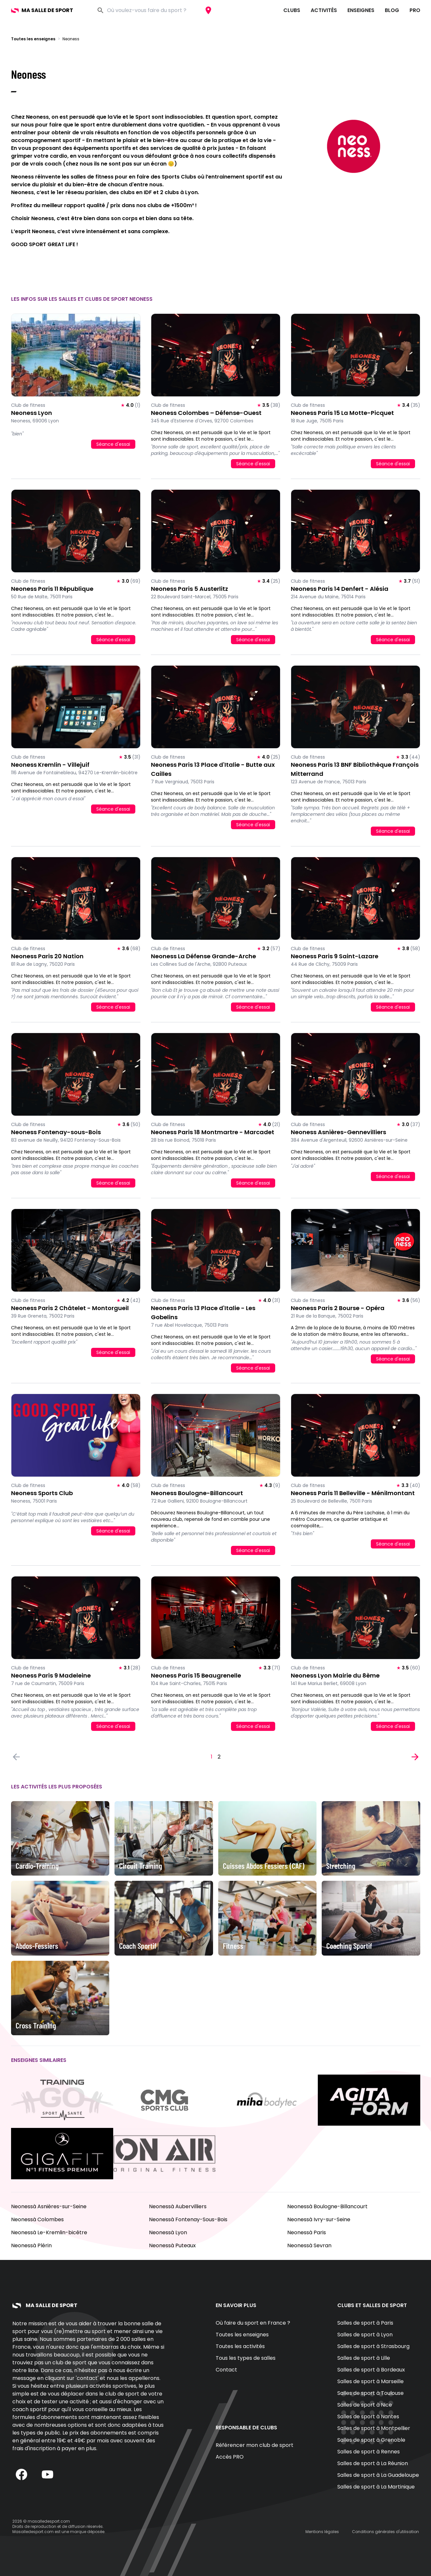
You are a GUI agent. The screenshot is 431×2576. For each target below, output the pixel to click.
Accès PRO (230, 2457)
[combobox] (154, 10)
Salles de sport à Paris (365, 2323)
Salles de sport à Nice (364, 2405)
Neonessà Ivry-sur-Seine (318, 2219)
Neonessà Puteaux (172, 2245)
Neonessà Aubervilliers (178, 2206)
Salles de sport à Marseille (370, 2381)
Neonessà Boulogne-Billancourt (327, 2206)
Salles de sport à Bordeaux (371, 2369)
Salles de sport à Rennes (368, 2451)
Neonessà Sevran (309, 2245)
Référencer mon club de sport (254, 2445)
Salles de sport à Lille (363, 2358)
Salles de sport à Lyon (365, 2334)
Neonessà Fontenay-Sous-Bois (188, 2219)
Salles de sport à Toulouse (370, 2393)
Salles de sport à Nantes (368, 2416)
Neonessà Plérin (31, 2245)
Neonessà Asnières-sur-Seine (49, 2206)
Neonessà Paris (306, 2232)
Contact (226, 2369)
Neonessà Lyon (168, 2232)
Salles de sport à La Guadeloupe (378, 2475)
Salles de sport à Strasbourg (373, 2346)
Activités (324, 10)
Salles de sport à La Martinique (376, 2486)
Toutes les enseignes (33, 39)
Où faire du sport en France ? (253, 2323)
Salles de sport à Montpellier (373, 2428)
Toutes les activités (240, 2346)
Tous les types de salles (246, 2358)
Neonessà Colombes (37, 2219)
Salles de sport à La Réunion (372, 2463)
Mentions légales (322, 2531)
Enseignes (360, 10)
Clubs (291, 10)
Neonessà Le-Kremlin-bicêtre (49, 2232)
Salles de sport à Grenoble (371, 2440)
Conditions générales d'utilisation (385, 2531)
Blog (392, 10)
